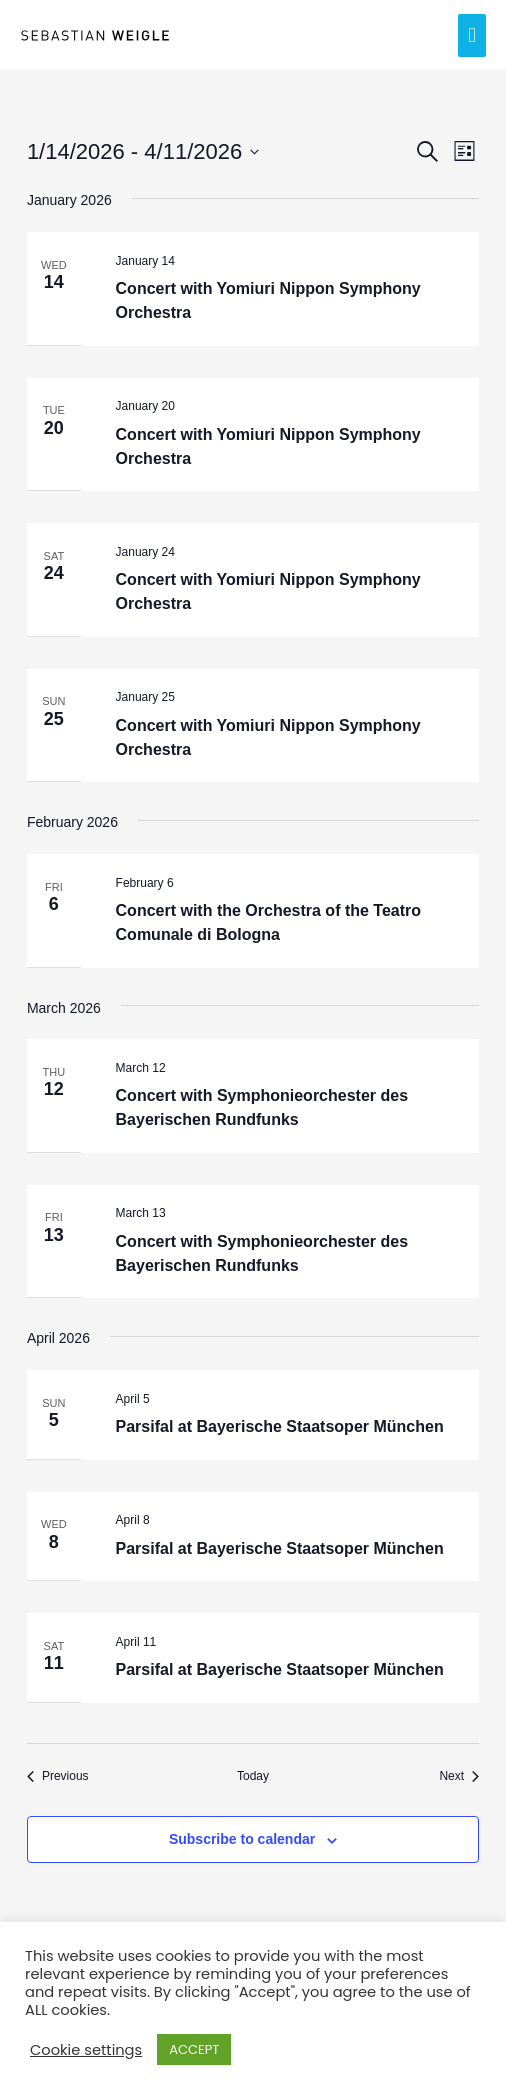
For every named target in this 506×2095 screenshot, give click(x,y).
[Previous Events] (58, 1776)
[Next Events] (459, 1776)
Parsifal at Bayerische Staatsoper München (280, 1426)
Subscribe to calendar (242, 1839)
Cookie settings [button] (86, 2050)
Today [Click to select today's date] (253, 1776)
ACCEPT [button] (194, 2049)
